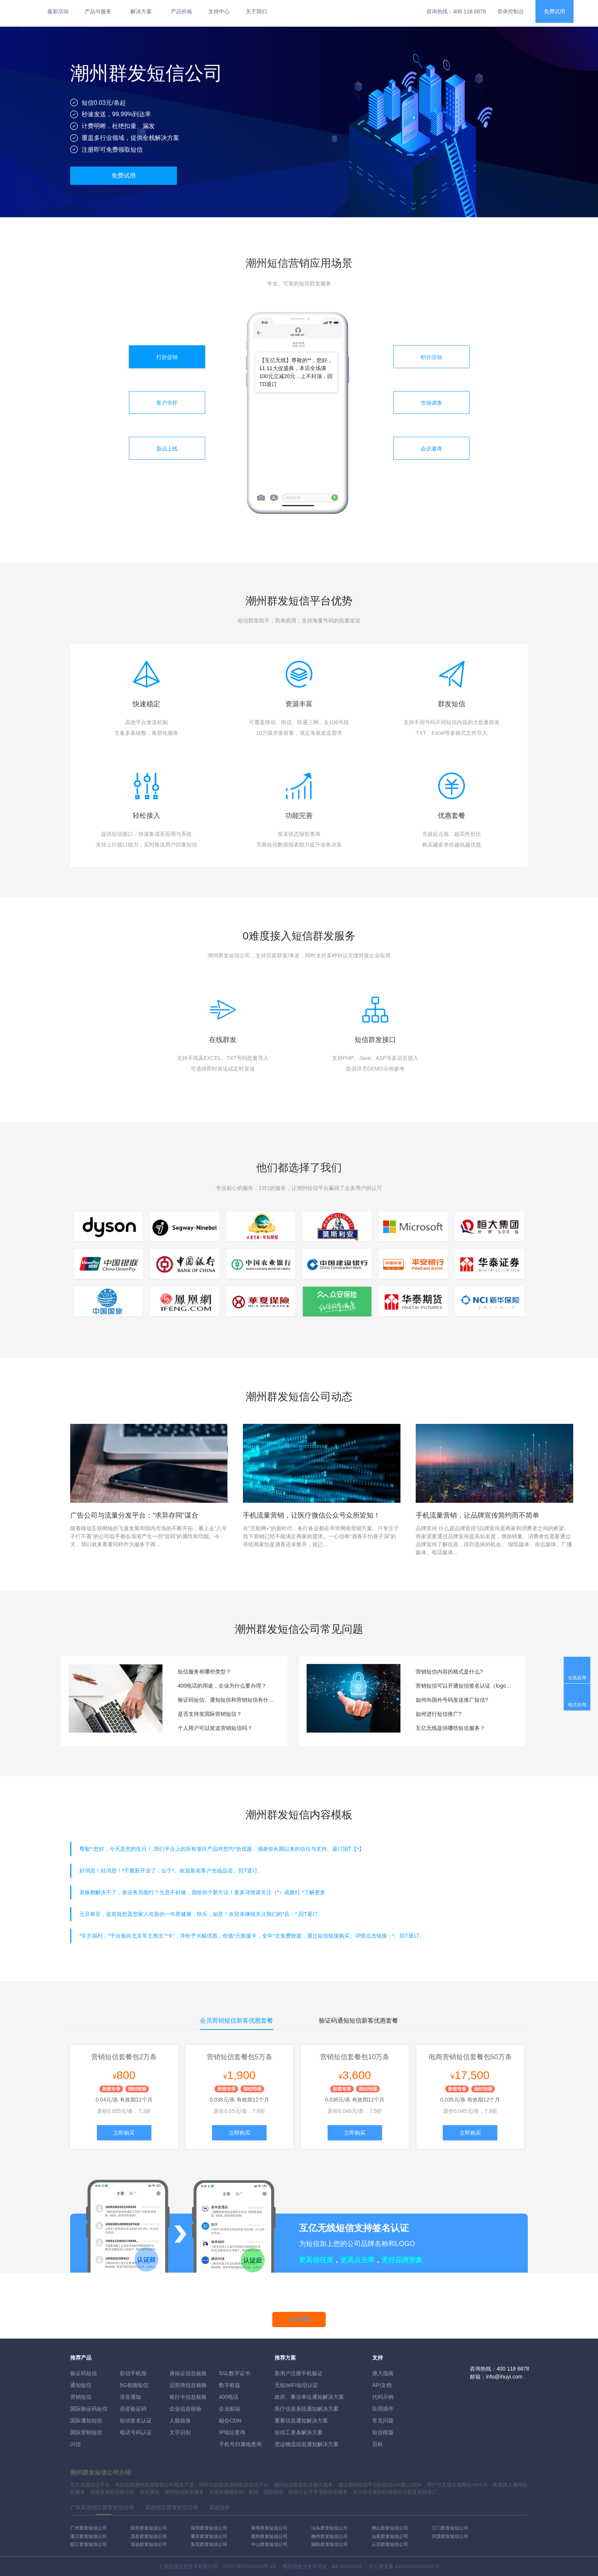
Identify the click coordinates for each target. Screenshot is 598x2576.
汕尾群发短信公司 (389, 2536)
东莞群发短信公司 (209, 2544)
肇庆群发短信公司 (209, 2536)
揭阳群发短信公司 (329, 2544)
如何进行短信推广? (438, 1714)
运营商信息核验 (188, 2385)
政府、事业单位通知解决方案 (309, 2397)
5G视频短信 (134, 2385)
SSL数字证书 (234, 2373)
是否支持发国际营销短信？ (210, 1714)
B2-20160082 (347, 2566)
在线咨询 (577, 1677)
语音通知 (130, 2397)
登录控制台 (510, 11)
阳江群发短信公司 (88, 2544)
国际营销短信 (86, 2432)
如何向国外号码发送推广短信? (452, 1700)
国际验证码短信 (89, 2409)
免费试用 (554, 11)
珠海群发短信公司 (269, 2528)
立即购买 (124, 2133)
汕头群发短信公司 (329, 2528)
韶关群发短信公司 (148, 2528)
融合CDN (230, 2420)
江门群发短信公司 (450, 2528)
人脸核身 (180, 2420)
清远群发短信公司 (148, 2544)
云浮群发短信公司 (389, 2544)
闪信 (75, 2444)
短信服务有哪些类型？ (204, 1672)
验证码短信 (83, 2373)
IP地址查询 (232, 2432)
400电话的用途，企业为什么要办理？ (222, 1686)
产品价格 (181, 11)
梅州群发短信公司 (329, 2536)
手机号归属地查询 (240, 2444)
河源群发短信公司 (450, 2536)
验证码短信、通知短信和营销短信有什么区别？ (227, 1700)
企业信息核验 (185, 2409)
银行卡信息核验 (188, 2397)
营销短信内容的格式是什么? (449, 1672)
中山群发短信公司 (269, 2544)
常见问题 (383, 2420)
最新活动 (58, 11)
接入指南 (383, 2373)
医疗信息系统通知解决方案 (307, 2409)
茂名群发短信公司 (148, 2536)
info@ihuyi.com (504, 2377)
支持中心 (219, 11)
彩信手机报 (133, 2373)
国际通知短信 (86, 2420)
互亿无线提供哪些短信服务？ (450, 1728)
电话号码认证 (136, 2432)
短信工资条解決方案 (299, 2432)
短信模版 (383, 2432)
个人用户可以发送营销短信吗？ (215, 1728)
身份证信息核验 (188, 2373)
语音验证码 (133, 2409)
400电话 (228, 2397)
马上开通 (299, 2319)
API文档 (382, 2385)
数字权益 (229, 2385)
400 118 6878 (469, 11)
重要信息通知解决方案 (301, 2420)
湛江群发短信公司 (88, 2536)
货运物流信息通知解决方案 (307, 2444)
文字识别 (180, 2432)
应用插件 (383, 2409)
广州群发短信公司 (88, 2528)
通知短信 (81, 2385)
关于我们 (256, 11)
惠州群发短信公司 (269, 2536)
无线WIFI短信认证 (296, 2385)
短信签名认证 (136, 2420)
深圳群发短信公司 (209, 2528)
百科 (377, 2444)
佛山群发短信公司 (389, 2528)
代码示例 (383, 2397)
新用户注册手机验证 (299, 2373)
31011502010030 (414, 2566)
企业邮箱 (229, 2409)
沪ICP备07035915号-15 (249, 2566)
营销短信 (81, 2397)
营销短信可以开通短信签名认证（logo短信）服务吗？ (465, 1686)
